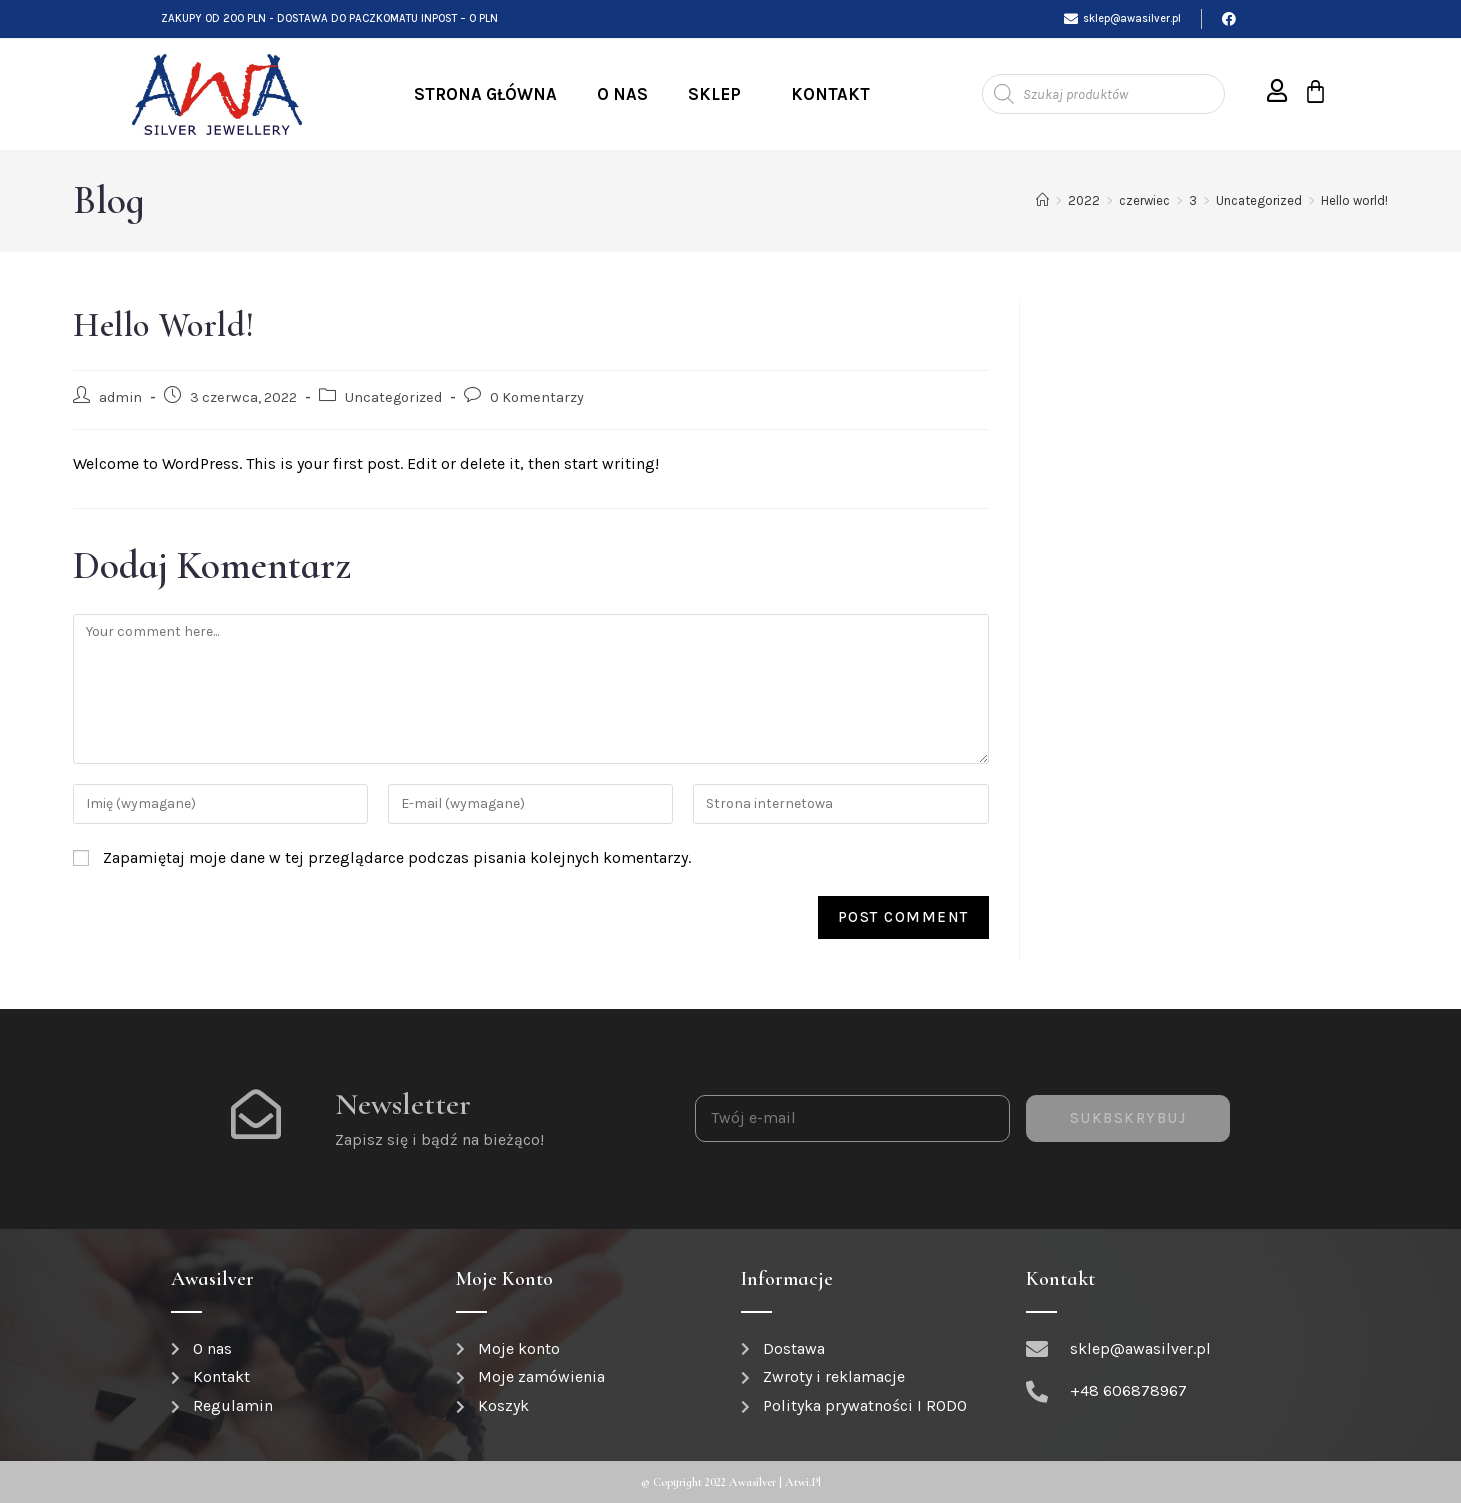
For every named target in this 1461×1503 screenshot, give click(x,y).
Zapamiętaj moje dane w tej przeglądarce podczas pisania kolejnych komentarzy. (397, 857)
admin (120, 397)
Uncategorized (393, 397)
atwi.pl (803, 1482)
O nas (622, 94)
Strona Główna (485, 94)
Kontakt (830, 94)
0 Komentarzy (537, 397)
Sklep (719, 94)
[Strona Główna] (1042, 200)
